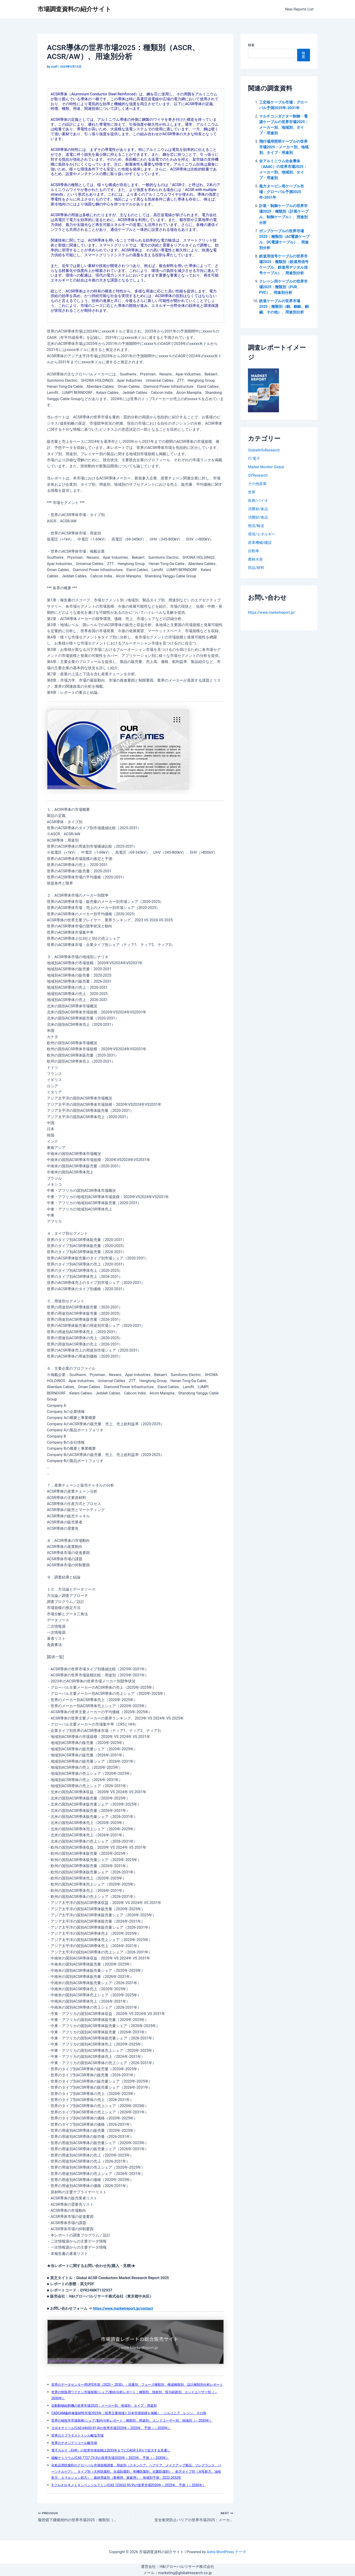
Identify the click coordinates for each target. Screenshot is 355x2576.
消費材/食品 (258, 509)
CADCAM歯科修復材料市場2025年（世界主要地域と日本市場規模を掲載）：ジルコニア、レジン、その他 (129, 2413)
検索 (251, 45)
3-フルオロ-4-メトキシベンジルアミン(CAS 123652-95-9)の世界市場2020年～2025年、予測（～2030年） (129, 2485)
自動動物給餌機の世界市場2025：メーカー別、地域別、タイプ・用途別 (104, 2406)
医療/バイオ (258, 500)
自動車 (253, 551)
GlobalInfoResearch (264, 450)
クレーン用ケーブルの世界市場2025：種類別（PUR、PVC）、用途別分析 (283, 287)
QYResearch (258, 475)
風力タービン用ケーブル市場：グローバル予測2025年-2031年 (281, 192)
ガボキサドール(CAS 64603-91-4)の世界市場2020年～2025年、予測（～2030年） (111, 2428)
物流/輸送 (256, 526)
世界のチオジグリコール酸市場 (74, 2443)
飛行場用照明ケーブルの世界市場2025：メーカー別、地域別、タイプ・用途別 (284, 147)
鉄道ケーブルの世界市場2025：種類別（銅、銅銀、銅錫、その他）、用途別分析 (284, 306)
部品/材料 (256, 567)
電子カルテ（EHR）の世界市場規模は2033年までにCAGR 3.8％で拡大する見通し (111, 2450)
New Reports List (299, 9)
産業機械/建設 (260, 542)
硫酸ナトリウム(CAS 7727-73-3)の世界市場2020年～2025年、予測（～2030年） (110, 2458)
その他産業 (257, 484)
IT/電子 (254, 458)
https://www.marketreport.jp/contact (123, 2308)
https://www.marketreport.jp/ (272, 612)
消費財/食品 (258, 517)
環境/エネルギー (262, 534)
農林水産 (255, 559)
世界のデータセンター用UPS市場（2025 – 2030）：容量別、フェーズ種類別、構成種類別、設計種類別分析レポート (137, 2385)
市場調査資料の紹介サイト (74, 9)
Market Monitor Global (266, 467)
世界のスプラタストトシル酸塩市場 (77, 2435)
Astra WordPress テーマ (226, 2552)
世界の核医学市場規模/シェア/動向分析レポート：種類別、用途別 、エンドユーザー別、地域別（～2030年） (132, 2421)
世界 (251, 492)
